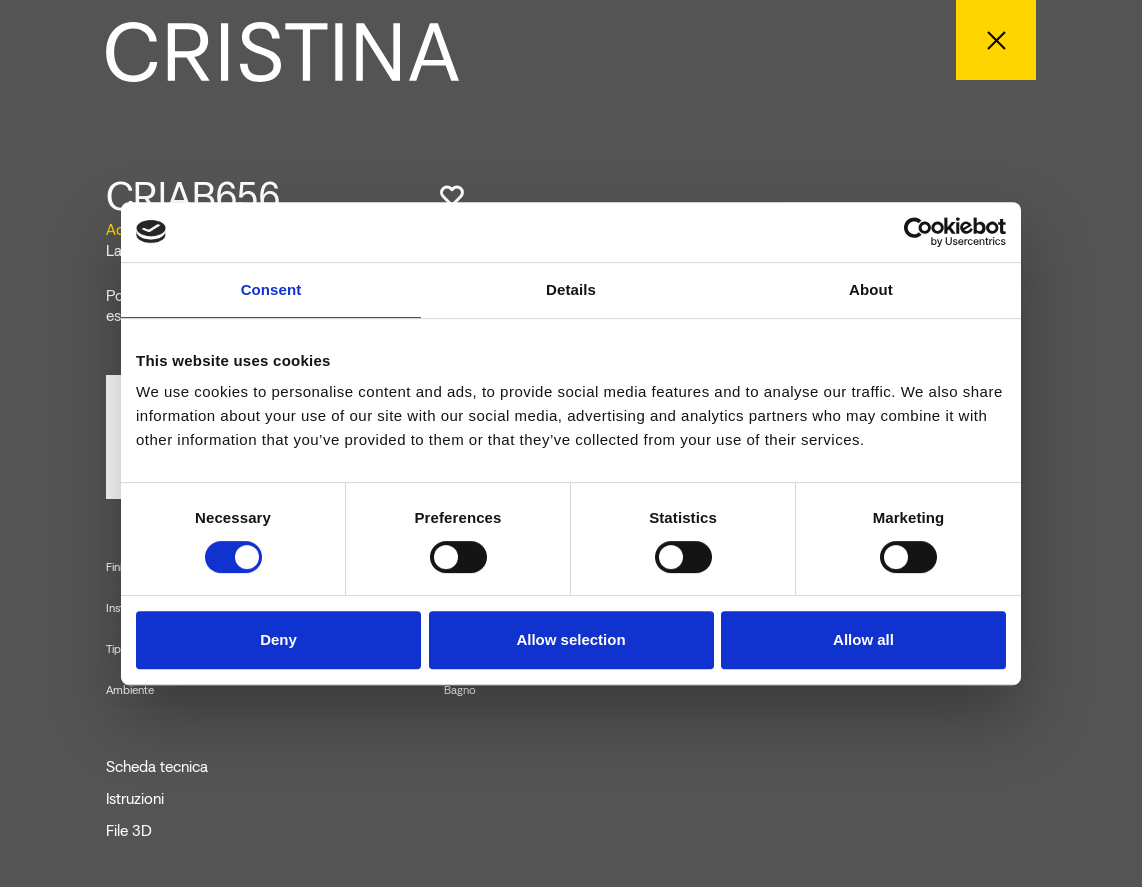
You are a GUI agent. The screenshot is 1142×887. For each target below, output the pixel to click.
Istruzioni (135, 799)
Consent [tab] (271, 289)
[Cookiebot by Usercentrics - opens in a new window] (918, 232)
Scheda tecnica (157, 767)
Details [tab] (571, 289)
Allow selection (570, 639)
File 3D (129, 831)
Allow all (863, 639)
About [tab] (871, 289)
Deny (278, 639)
